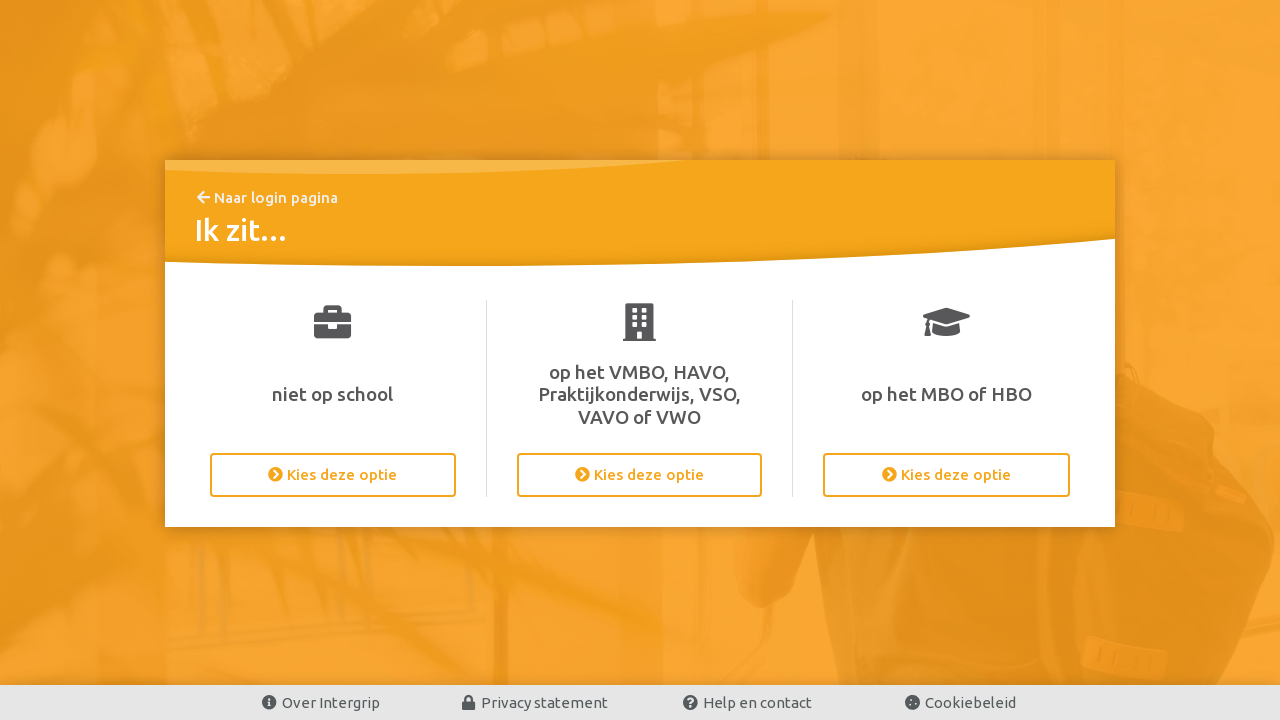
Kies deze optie (332, 474)
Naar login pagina (267, 197)
